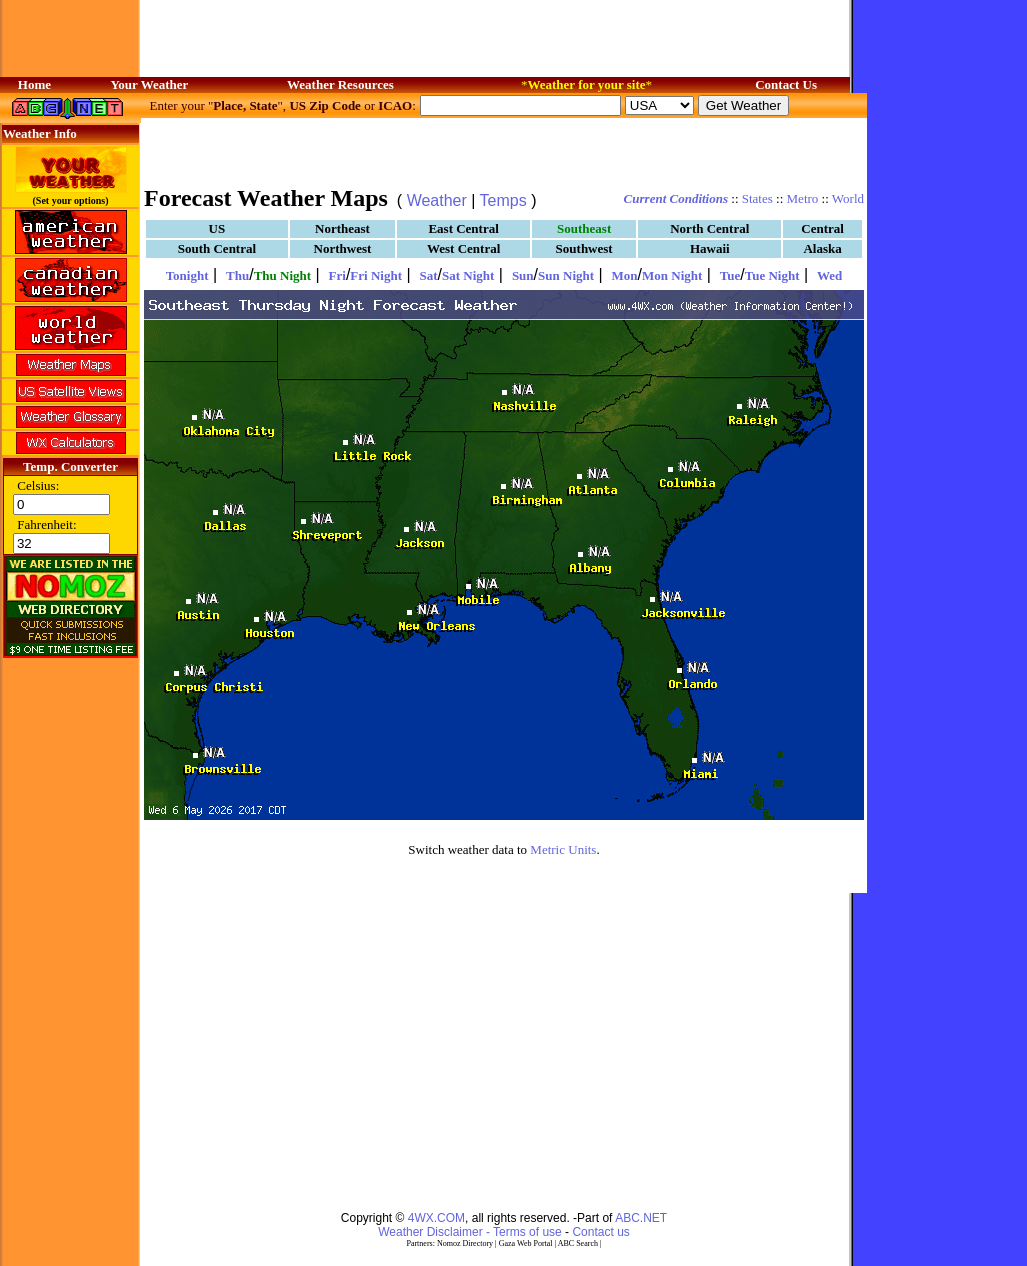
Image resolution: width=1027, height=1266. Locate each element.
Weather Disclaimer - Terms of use (470, 1232)
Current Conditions (676, 198)
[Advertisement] (504, 150)
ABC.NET (641, 1218)
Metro (803, 198)
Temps (503, 200)
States (757, 198)
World (848, 198)
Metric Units (563, 849)
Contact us (600, 1232)
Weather (437, 200)
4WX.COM (436, 1218)
